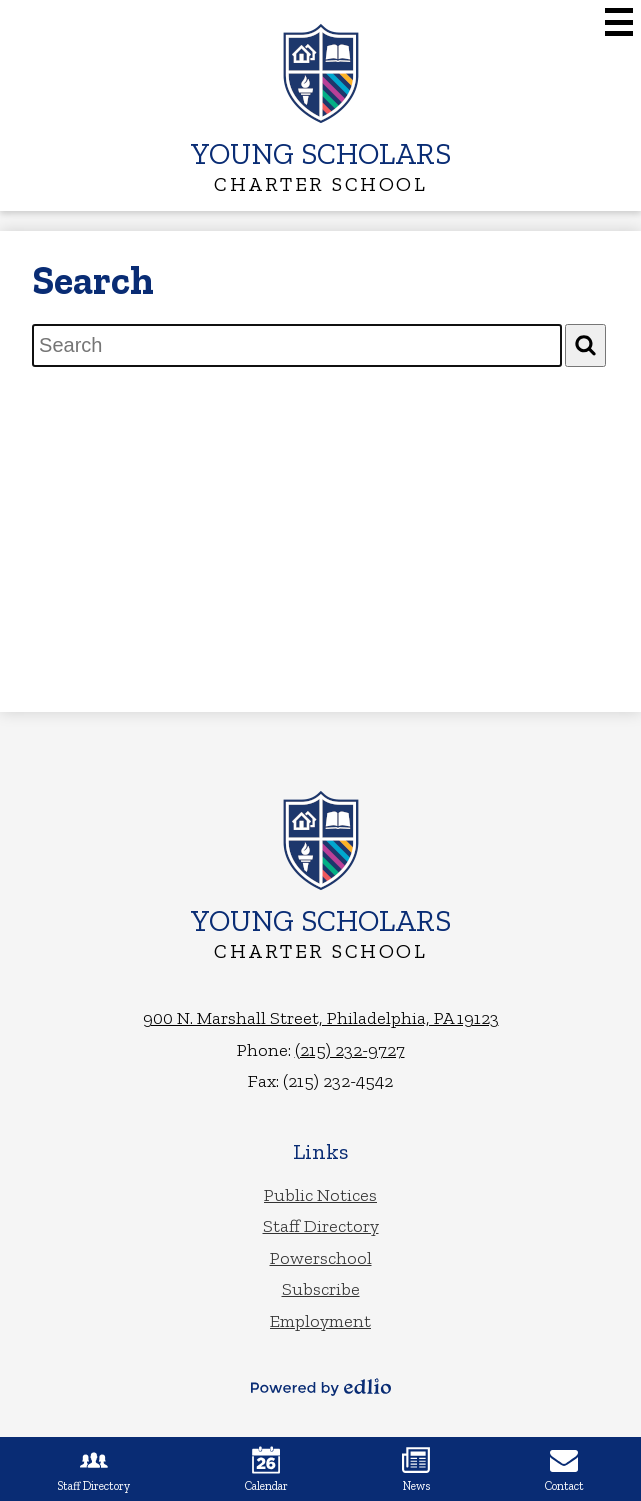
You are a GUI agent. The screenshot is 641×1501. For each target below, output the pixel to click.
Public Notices (320, 1195)
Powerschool (321, 1258)
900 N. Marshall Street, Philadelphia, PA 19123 (321, 1018)
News (416, 1469)
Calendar (266, 1469)
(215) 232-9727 (350, 1050)
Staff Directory (321, 1226)
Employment (320, 1321)
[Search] (585, 345)
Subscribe (321, 1289)
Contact (564, 1469)
